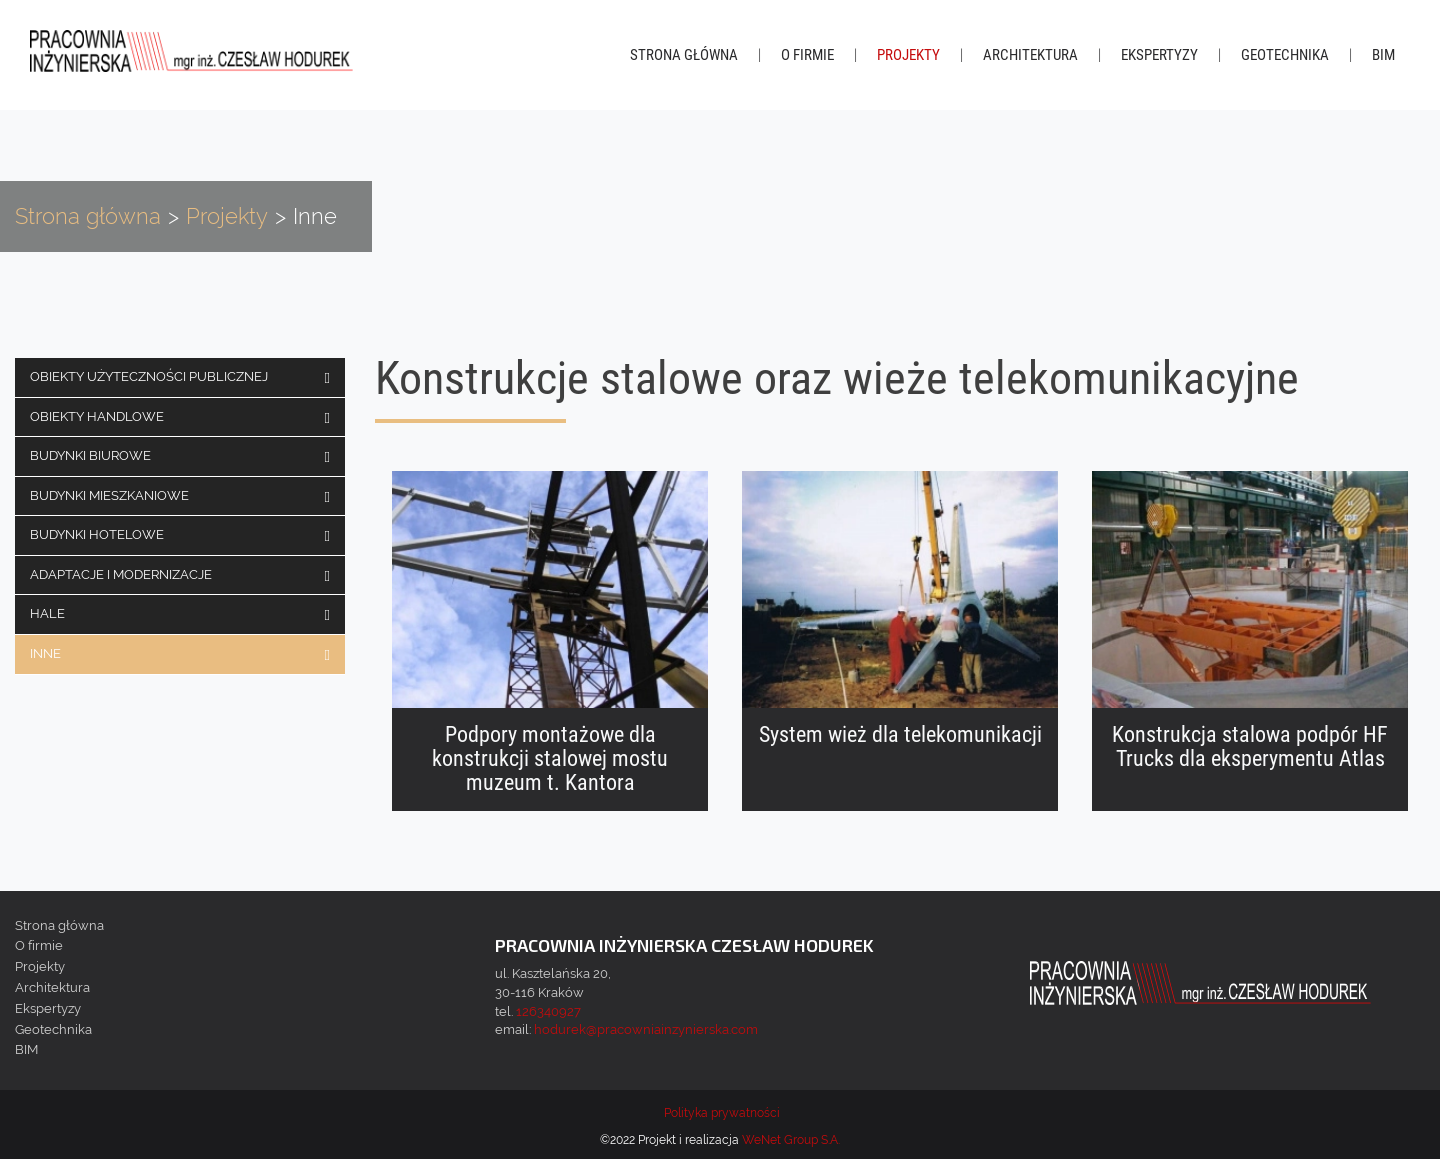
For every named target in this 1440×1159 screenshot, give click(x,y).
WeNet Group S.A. (791, 1140)
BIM (1383, 55)
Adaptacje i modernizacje (121, 574)
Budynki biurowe (90, 455)
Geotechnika (1285, 55)
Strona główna (684, 55)
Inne (45, 653)
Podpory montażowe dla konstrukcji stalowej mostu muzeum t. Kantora (550, 759)
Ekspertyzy (1159, 55)
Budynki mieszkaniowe (109, 495)
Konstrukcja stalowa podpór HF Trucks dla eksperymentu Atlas (1250, 747)
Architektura (1030, 55)
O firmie (807, 55)
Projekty (908, 55)
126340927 (548, 1011)
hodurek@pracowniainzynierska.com (646, 1029)
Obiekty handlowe (97, 416)
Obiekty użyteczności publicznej (149, 376)
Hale (47, 613)
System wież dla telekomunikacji (900, 735)
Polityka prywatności (722, 1113)
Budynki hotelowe (97, 534)
